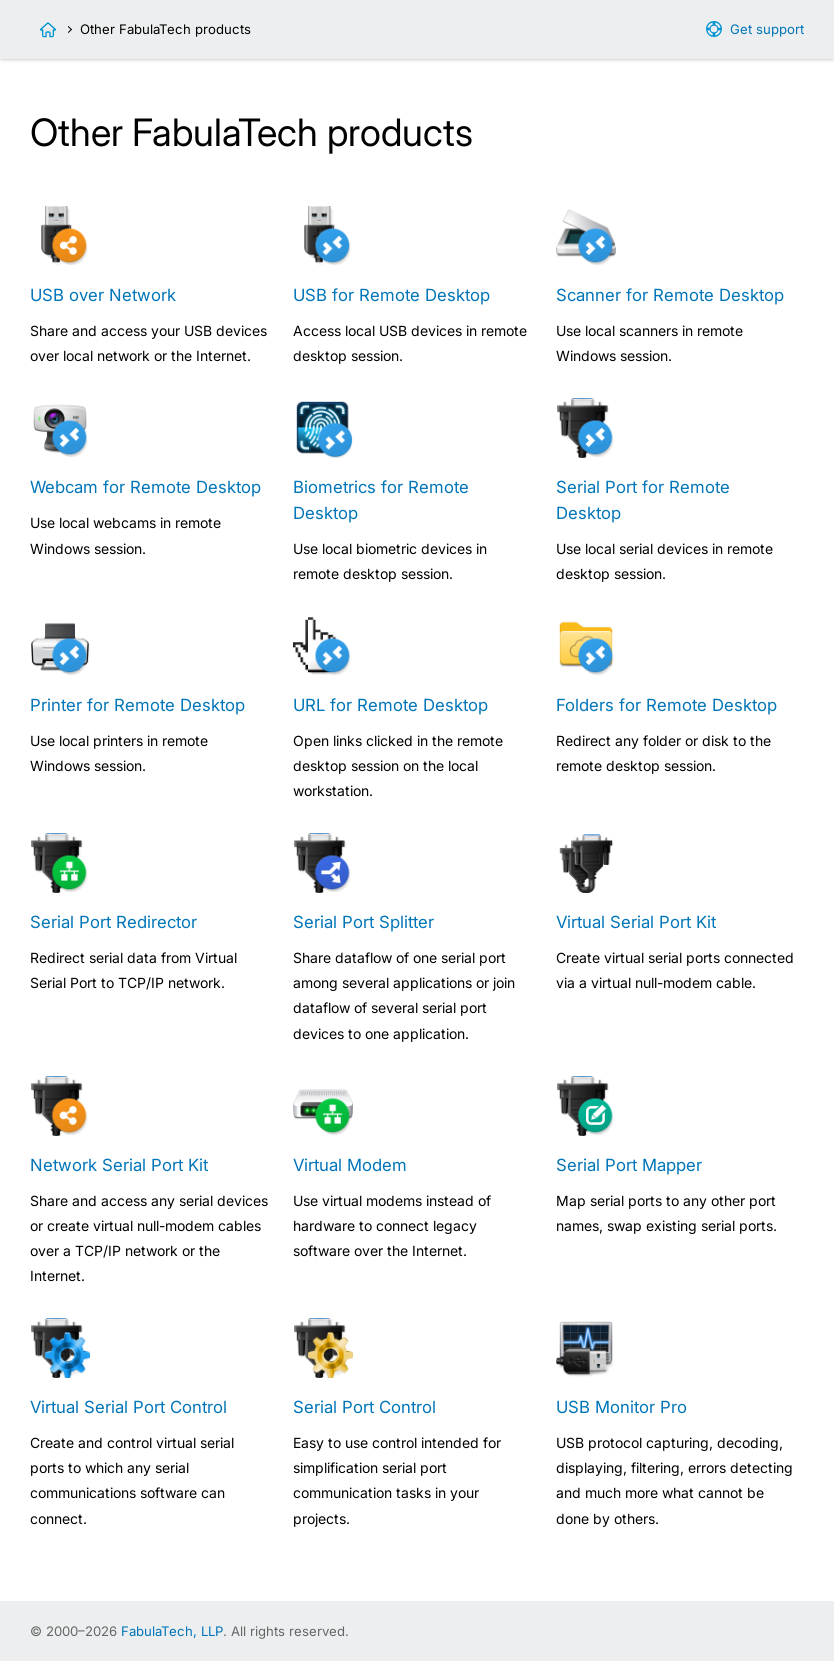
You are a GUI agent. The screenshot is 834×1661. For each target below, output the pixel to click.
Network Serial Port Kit (119, 1165)
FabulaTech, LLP (172, 1631)
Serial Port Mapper (629, 1165)
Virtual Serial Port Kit (636, 922)
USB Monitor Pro (621, 1407)
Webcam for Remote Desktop (145, 487)
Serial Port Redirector (113, 922)
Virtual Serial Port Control (128, 1407)
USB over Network (103, 295)
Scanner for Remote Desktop (670, 295)
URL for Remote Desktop (390, 705)
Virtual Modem (350, 1165)
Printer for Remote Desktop (137, 705)
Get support (767, 29)
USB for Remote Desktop (391, 295)
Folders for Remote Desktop (666, 705)
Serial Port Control (364, 1407)
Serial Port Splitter (363, 922)
